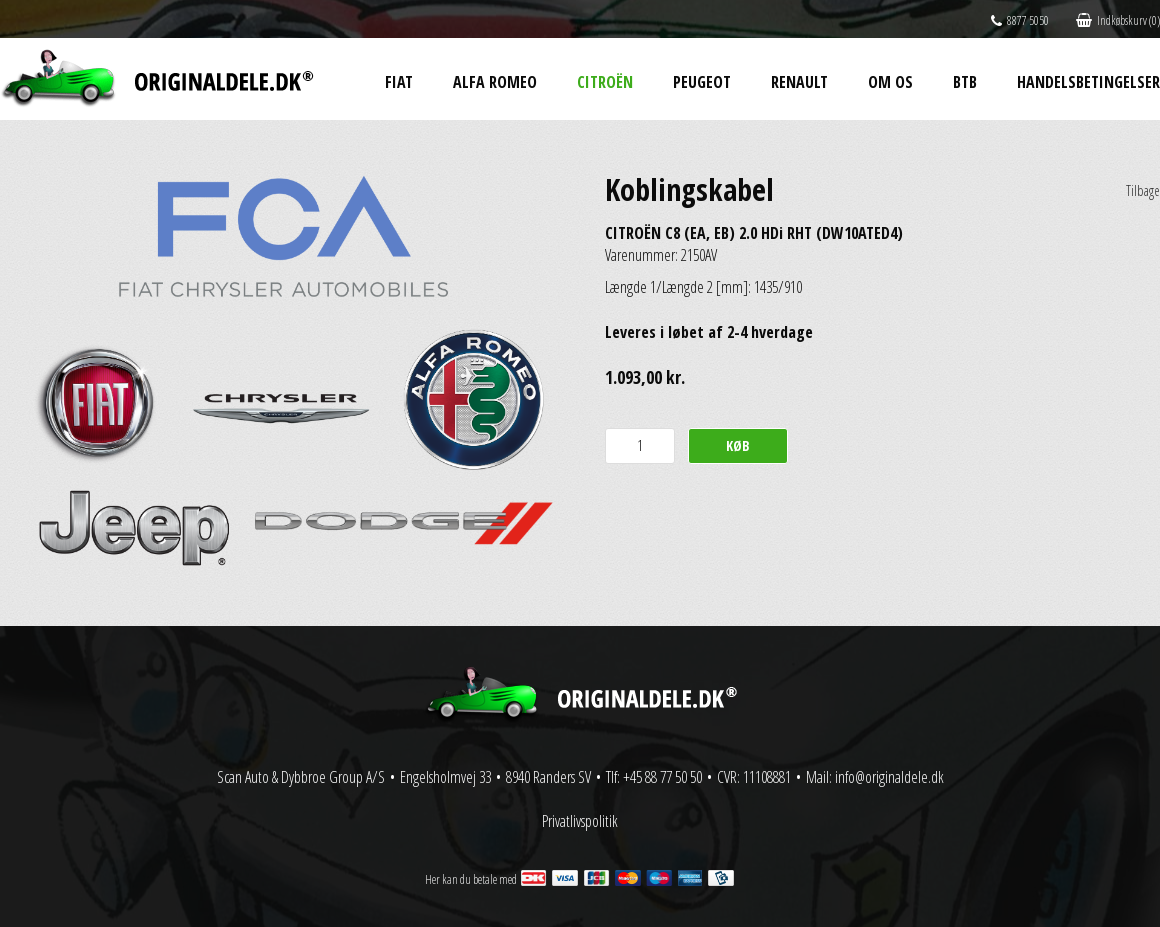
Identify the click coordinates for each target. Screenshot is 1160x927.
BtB (965, 82)
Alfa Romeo (495, 82)
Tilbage (1143, 190)
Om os (890, 82)
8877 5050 (1020, 20)
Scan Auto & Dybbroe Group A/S (301, 777)
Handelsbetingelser (1088, 82)
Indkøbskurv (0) (1118, 20)
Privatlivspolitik (580, 821)
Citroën (605, 82)
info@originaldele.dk (889, 777)
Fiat (399, 82)
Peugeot (702, 82)
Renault (799, 82)
